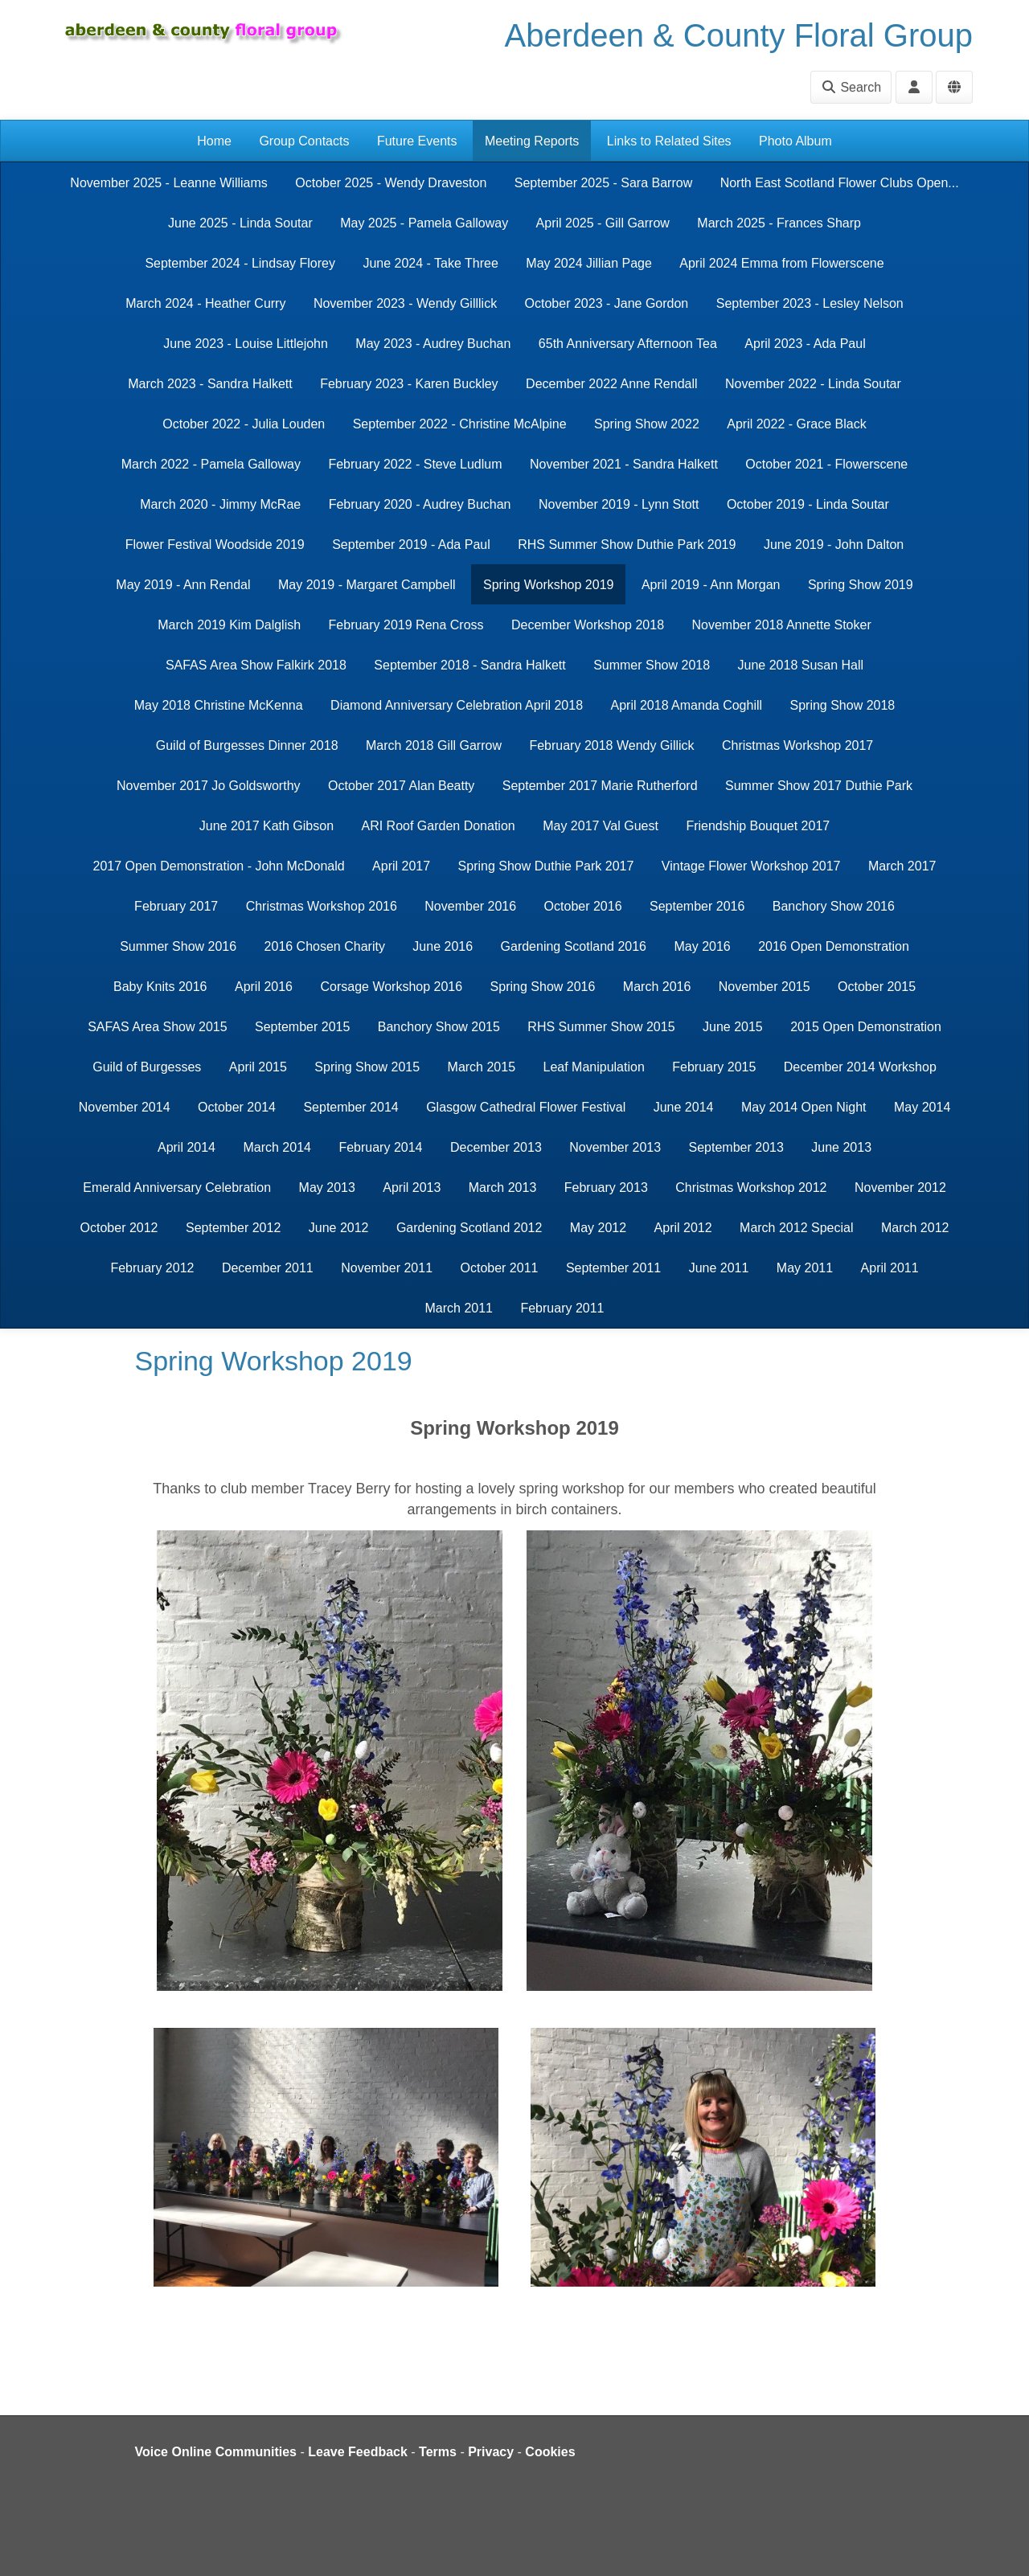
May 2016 (702, 946)
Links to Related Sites (669, 141)
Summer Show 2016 (178, 946)
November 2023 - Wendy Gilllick (405, 303)
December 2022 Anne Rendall (611, 384)
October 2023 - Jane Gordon (607, 303)
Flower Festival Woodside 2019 (215, 544)
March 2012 (915, 1228)
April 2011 (890, 1268)
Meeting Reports (532, 141)
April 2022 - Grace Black (796, 424)
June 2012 (339, 1228)
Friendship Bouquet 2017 (758, 826)
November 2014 (124, 1107)
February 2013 (606, 1187)
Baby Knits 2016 (160, 986)
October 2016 (583, 906)
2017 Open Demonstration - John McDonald (219, 866)
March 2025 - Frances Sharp (779, 223)
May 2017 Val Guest (600, 826)
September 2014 (350, 1107)
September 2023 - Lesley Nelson (810, 303)
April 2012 (683, 1228)
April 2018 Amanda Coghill (686, 705)
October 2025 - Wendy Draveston (390, 183)
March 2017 (902, 866)
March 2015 (482, 1067)
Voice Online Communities (216, 2452)
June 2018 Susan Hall (801, 665)
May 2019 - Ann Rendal (183, 585)
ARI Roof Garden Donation (437, 826)
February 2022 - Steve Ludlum (415, 464)
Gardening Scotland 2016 (573, 946)
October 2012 (119, 1228)
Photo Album (795, 141)
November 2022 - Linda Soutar (813, 384)
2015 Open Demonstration (865, 1027)
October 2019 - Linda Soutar (808, 504)
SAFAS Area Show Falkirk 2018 (256, 665)
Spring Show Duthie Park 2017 (546, 866)
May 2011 (805, 1268)
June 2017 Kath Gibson (266, 826)
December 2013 (496, 1147)
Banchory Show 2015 (439, 1027)
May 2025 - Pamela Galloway (424, 223)
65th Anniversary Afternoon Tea (628, 343)
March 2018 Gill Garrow (434, 745)
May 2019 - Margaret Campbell (367, 585)
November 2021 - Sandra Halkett (624, 464)
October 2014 (237, 1107)
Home (214, 141)
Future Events (417, 141)
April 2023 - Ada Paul (804, 343)
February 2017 (176, 906)
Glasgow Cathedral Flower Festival (525, 1107)
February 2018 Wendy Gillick (611, 745)
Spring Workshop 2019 (548, 585)
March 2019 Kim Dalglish (229, 625)
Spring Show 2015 (367, 1067)
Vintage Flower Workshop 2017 (751, 866)
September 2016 (697, 906)
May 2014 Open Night (804, 1107)
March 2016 (657, 986)
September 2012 (233, 1228)
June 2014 (684, 1107)
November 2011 (387, 1268)
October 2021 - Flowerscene (826, 464)
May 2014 (922, 1107)
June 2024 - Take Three (430, 263)
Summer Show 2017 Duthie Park (818, 785)
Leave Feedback (358, 2452)
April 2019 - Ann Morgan (711, 585)
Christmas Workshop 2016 (321, 906)
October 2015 (877, 986)
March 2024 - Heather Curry (205, 303)
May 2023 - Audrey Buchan (432, 343)
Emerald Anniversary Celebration (177, 1187)
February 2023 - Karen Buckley (409, 384)
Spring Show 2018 (843, 705)
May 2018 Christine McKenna (218, 705)
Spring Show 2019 (860, 585)
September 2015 (302, 1027)
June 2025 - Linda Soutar (240, 223)
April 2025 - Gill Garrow (603, 223)
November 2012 (900, 1187)
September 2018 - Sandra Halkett (469, 665)
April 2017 (401, 866)
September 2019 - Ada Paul (411, 544)
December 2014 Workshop (860, 1067)
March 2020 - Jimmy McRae (220, 504)
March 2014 (277, 1147)
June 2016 (442, 946)
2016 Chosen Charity (324, 946)
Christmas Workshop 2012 (750, 1187)
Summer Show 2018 (651, 665)
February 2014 (380, 1147)
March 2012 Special (796, 1228)
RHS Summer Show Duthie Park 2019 (627, 544)
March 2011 (458, 1308)
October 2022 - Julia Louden (243, 424)
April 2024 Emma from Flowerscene (781, 263)
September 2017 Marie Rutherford (600, 785)
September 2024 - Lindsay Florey (240, 263)
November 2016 (470, 906)
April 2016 (264, 986)
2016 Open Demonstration (833, 946)
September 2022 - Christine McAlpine (460, 424)
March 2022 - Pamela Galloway (211, 464)
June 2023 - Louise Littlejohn (245, 343)
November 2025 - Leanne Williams (168, 183)
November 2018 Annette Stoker (781, 625)
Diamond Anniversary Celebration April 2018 (456, 705)
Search (851, 87)
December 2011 (268, 1268)
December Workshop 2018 (587, 625)
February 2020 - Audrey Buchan (420, 504)
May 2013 (327, 1187)
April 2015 (258, 1067)
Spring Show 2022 (646, 424)
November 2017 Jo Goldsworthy (209, 785)
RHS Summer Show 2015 (600, 1027)
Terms (438, 2452)
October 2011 (499, 1268)
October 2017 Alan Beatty (401, 785)
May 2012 (598, 1228)
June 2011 (719, 1268)
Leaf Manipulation (594, 1067)
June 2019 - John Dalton (834, 544)
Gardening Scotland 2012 (469, 1228)
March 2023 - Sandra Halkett (210, 384)
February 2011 (562, 1308)
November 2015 (764, 986)
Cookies (550, 2452)
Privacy (491, 2452)
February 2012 (152, 1268)
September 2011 (613, 1268)
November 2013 (615, 1147)
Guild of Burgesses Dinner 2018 (247, 745)
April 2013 (412, 1187)
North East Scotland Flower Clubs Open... (839, 183)
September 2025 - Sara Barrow (603, 183)
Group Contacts (304, 141)
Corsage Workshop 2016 (391, 986)
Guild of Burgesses (146, 1067)
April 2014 (186, 1147)
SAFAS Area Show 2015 (157, 1027)
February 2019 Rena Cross (406, 625)
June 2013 (841, 1147)
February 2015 (714, 1067)
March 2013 (503, 1187)
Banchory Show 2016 (834, 906)
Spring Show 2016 (543, 986)
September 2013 (736, 1147)
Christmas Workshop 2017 (797, 745)
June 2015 (733, 1027)
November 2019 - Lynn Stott (619, 504)
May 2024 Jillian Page (589, 263)
